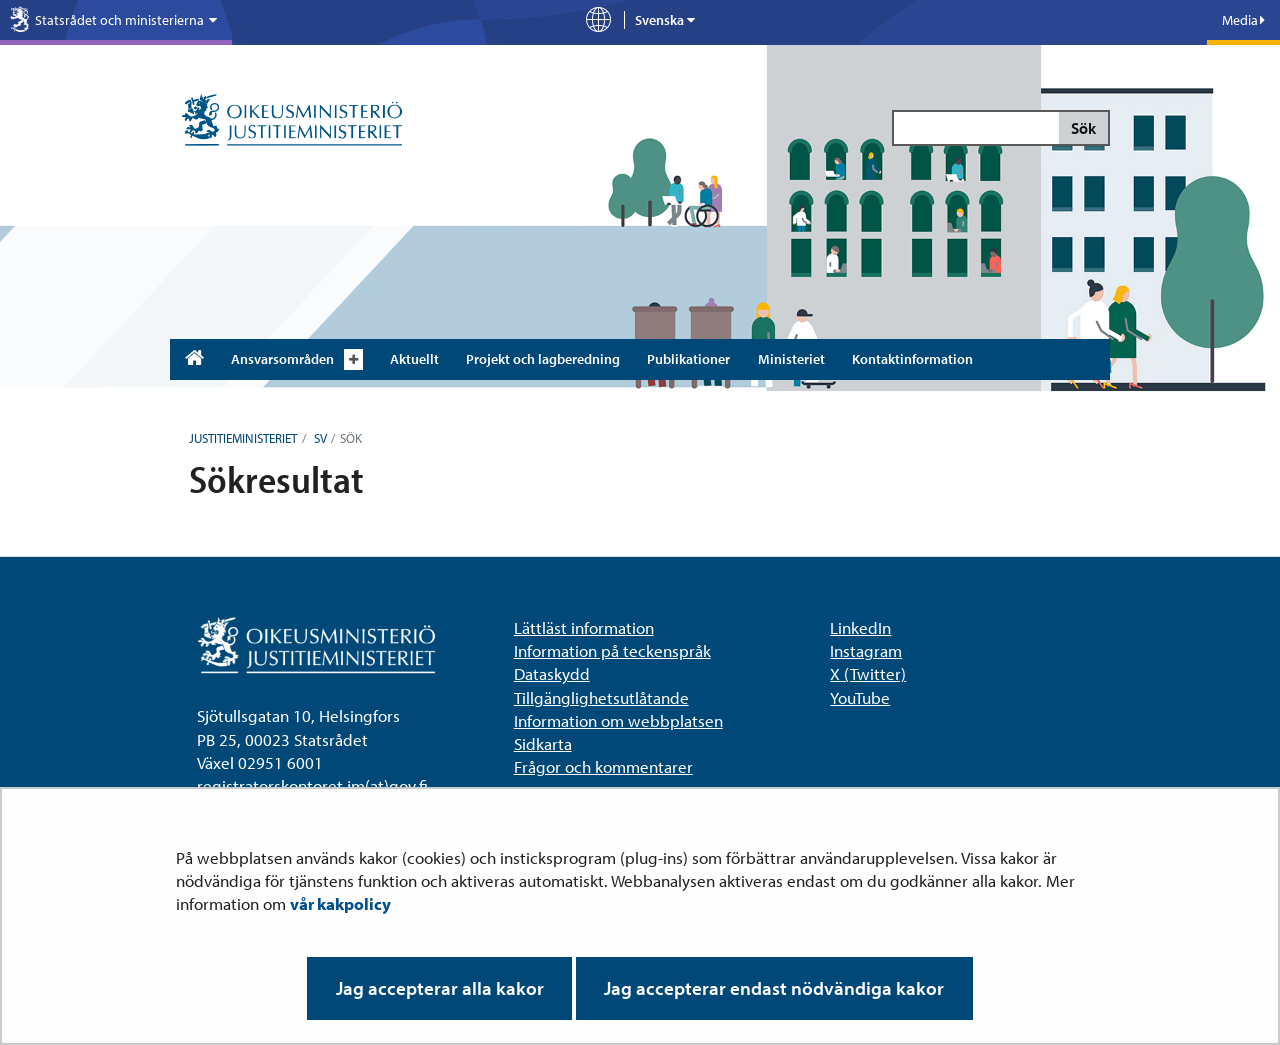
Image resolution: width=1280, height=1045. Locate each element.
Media (1243, 20)
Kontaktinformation (912, 359)
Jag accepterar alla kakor (440, 988)
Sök (1083, 128)
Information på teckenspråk (612, 650)
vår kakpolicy (340, 903)
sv (319, 438)
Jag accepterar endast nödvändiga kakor (774, 988)
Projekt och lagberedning (543, 359)
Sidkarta (543, 743)
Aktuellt (414, 359)
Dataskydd (552, 673)
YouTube (860, 697)
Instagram (866, 650)
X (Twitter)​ (868, 673)
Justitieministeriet (243, 438)
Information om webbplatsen (618, 720)
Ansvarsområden (282, 359)
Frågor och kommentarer (603, 766)
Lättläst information (584, 627)
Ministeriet (791, 359)
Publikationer (688, 359)
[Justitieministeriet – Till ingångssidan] (292, 121)
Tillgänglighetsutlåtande (601, 697)
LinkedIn (860, 627)
